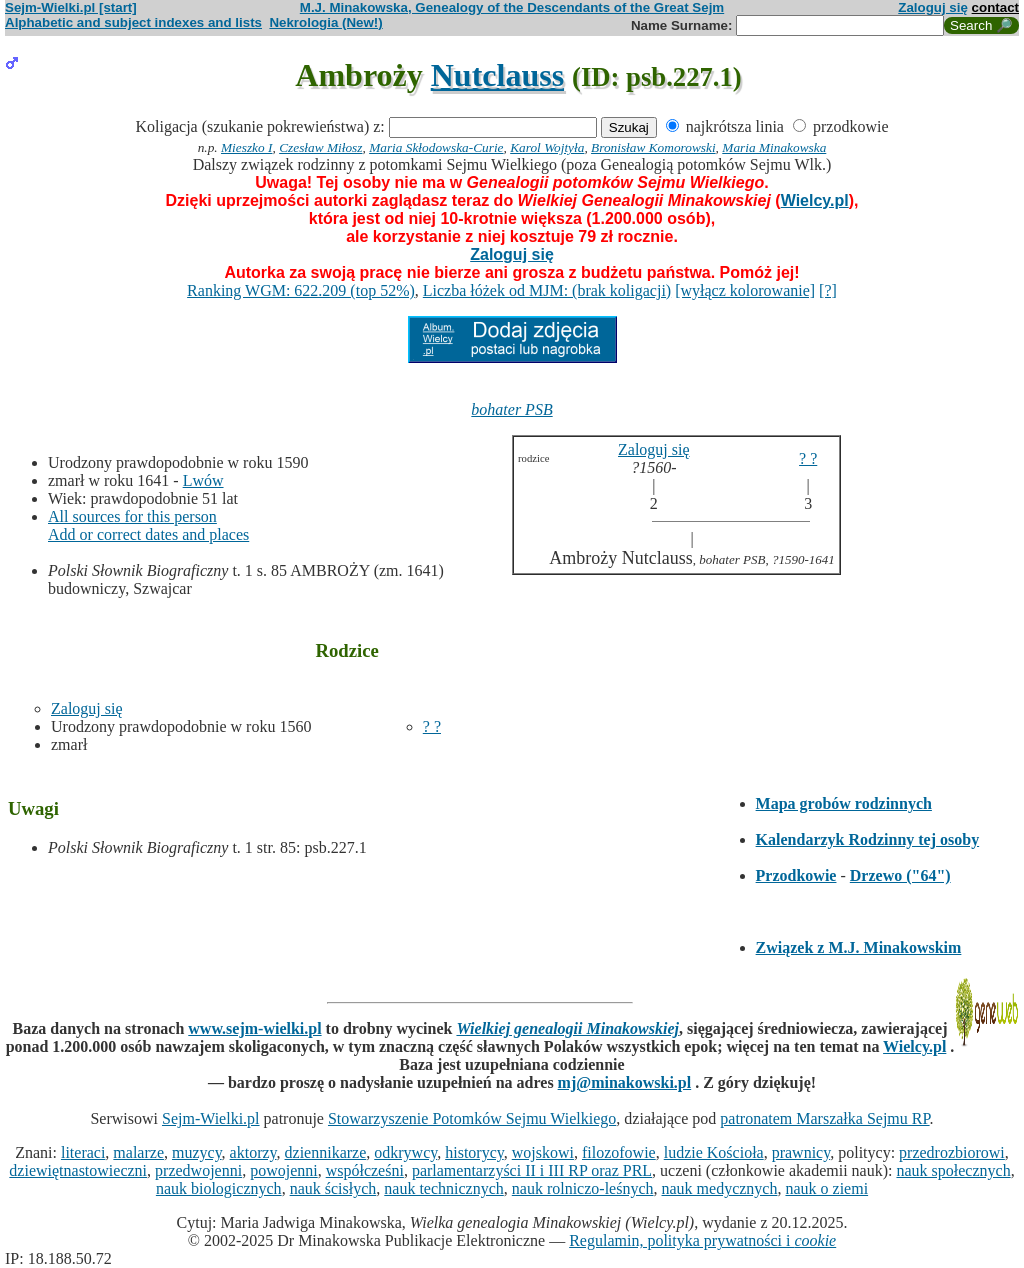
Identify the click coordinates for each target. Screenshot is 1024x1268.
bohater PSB (511, 409)
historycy (474, 1152)
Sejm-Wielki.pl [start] (71, 7)
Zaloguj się (933, 7)
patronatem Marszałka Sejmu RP (824, 1118)
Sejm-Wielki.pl (211, 1118)
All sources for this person (132, 516)
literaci (83, 1152)
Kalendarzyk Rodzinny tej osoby (868, 839)
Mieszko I (246, 147)
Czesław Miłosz (320, 147)
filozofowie (619, 1152)
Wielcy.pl (815, 200)
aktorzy (253, 1152)
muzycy (197, 1152)
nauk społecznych (953, 1170)
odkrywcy (405, 1152)
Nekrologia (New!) (325, 22)
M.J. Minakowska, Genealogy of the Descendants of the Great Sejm (512, 7)
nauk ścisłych (333, 1188)
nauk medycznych (720, 1188)
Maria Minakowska (774, 147)
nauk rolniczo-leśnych (583, 1188)
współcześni (365, 1170)
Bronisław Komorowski (653, 147)
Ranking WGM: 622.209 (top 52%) (301, 290)
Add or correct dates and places (148, 534)
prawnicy (801, 1152)
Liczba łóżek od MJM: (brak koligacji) (547, 290)
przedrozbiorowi (952, 1152)
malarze (138, 1152)
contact (995, 7)
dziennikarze (326, 1152)
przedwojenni (198, 1170)
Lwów (203, 480)
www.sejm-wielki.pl (254, 1028)
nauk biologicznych (219, 1188)
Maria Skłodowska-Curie (436, 147)
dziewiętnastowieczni (78, 1170)
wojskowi (543, 1152)
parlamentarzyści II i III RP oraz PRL (532, 1170)
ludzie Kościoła (714, 1152)
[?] (828, 290)
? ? (432, 726)
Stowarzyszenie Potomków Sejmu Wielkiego (472, 1118)
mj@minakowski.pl (625, 1082)
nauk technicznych (444, 1188)
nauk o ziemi (826, 1188)
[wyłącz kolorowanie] (745, 290)
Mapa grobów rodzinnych (844, 803)
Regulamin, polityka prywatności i (702, 1240)
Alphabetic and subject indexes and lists (133, 22)
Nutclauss (497, 75)
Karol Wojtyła (547, 147)
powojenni (284, 1170)
